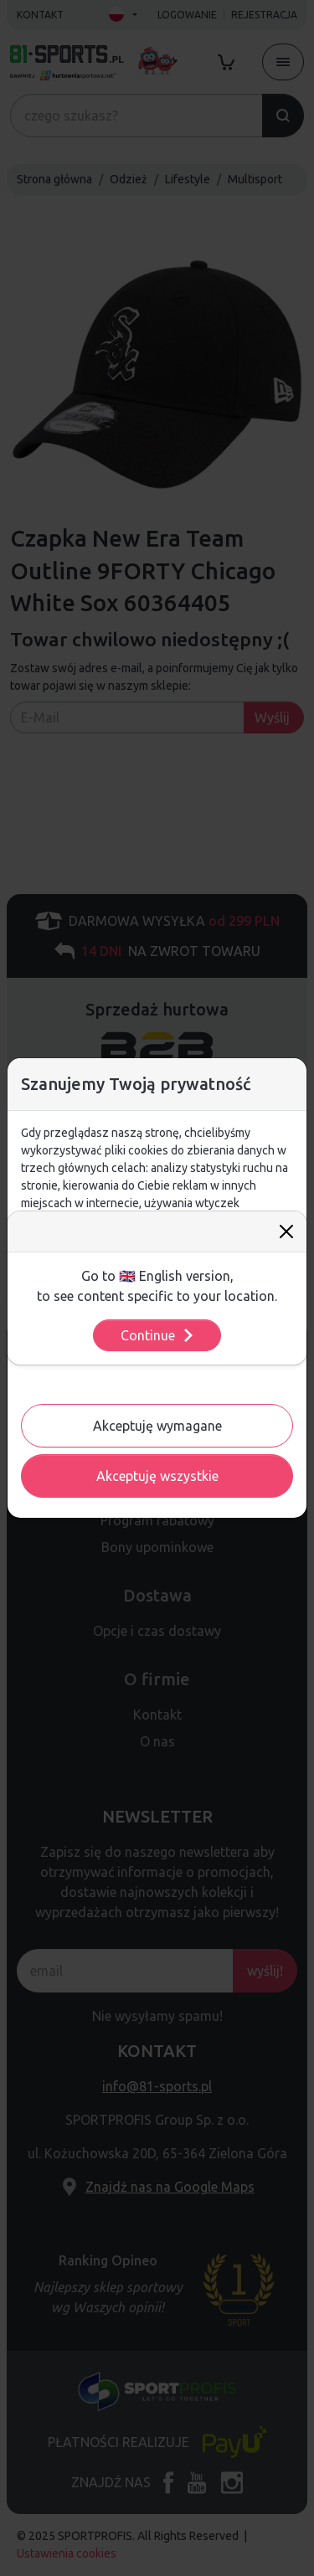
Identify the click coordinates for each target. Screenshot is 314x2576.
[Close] (286, 1231)
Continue (158, 1335)
